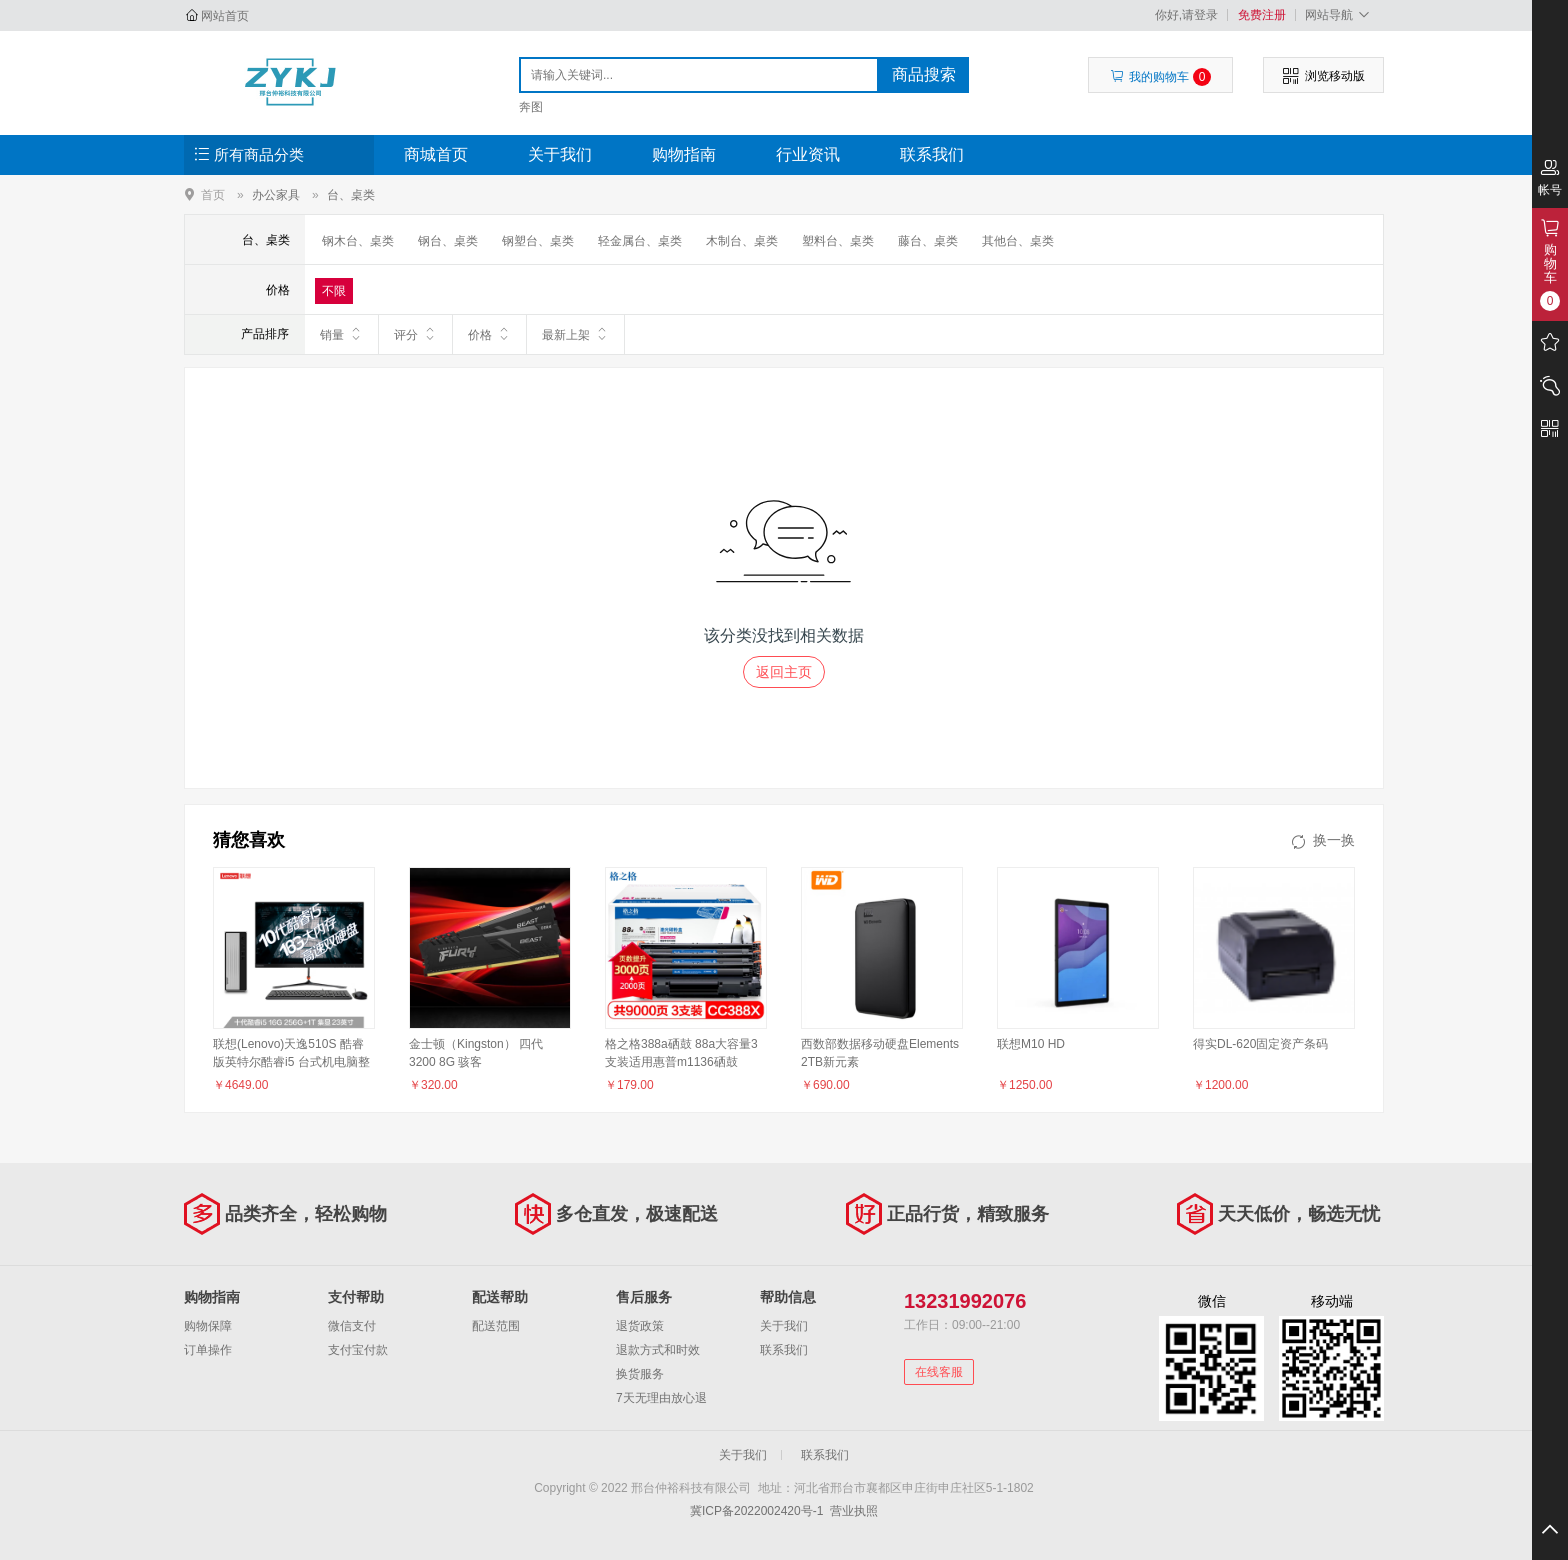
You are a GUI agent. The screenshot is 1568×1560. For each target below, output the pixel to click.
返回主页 (784, 672)
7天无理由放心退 (661, 1398)
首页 (213, 194)
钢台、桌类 (448, 241)
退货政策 (640, 1326)
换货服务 (640, 1374)
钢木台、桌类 (358, 241)
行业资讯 (808, 154)
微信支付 (352, 1326)
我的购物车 (1160, 77)
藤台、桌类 (928, 241)
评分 (415, 334)
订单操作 (208, 1350)
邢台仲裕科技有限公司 (290, 82)
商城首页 (436, 154)
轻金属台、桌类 (640, 241)
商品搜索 (924, 74)
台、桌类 (351, 195)
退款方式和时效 (658, 1350)
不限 (334, 291)
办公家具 (276, 195)
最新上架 (575, 334)
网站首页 (225, 16)
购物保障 (208, 1326)
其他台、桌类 (1018, 241)
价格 (489, 334)
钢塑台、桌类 (538, 241)
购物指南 (684, 154)
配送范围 (496, 1326)
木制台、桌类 (742, 241)
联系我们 (932, 154)
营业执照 (854, 1511)
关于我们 (560, 154)
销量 (341, 334)
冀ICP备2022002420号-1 (756, 1511)
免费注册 (1262, 15)
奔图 (531, 107)
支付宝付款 (358, 1350)
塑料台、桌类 (838, 241)
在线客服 (939, 1372)
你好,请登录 (1186, 15)
